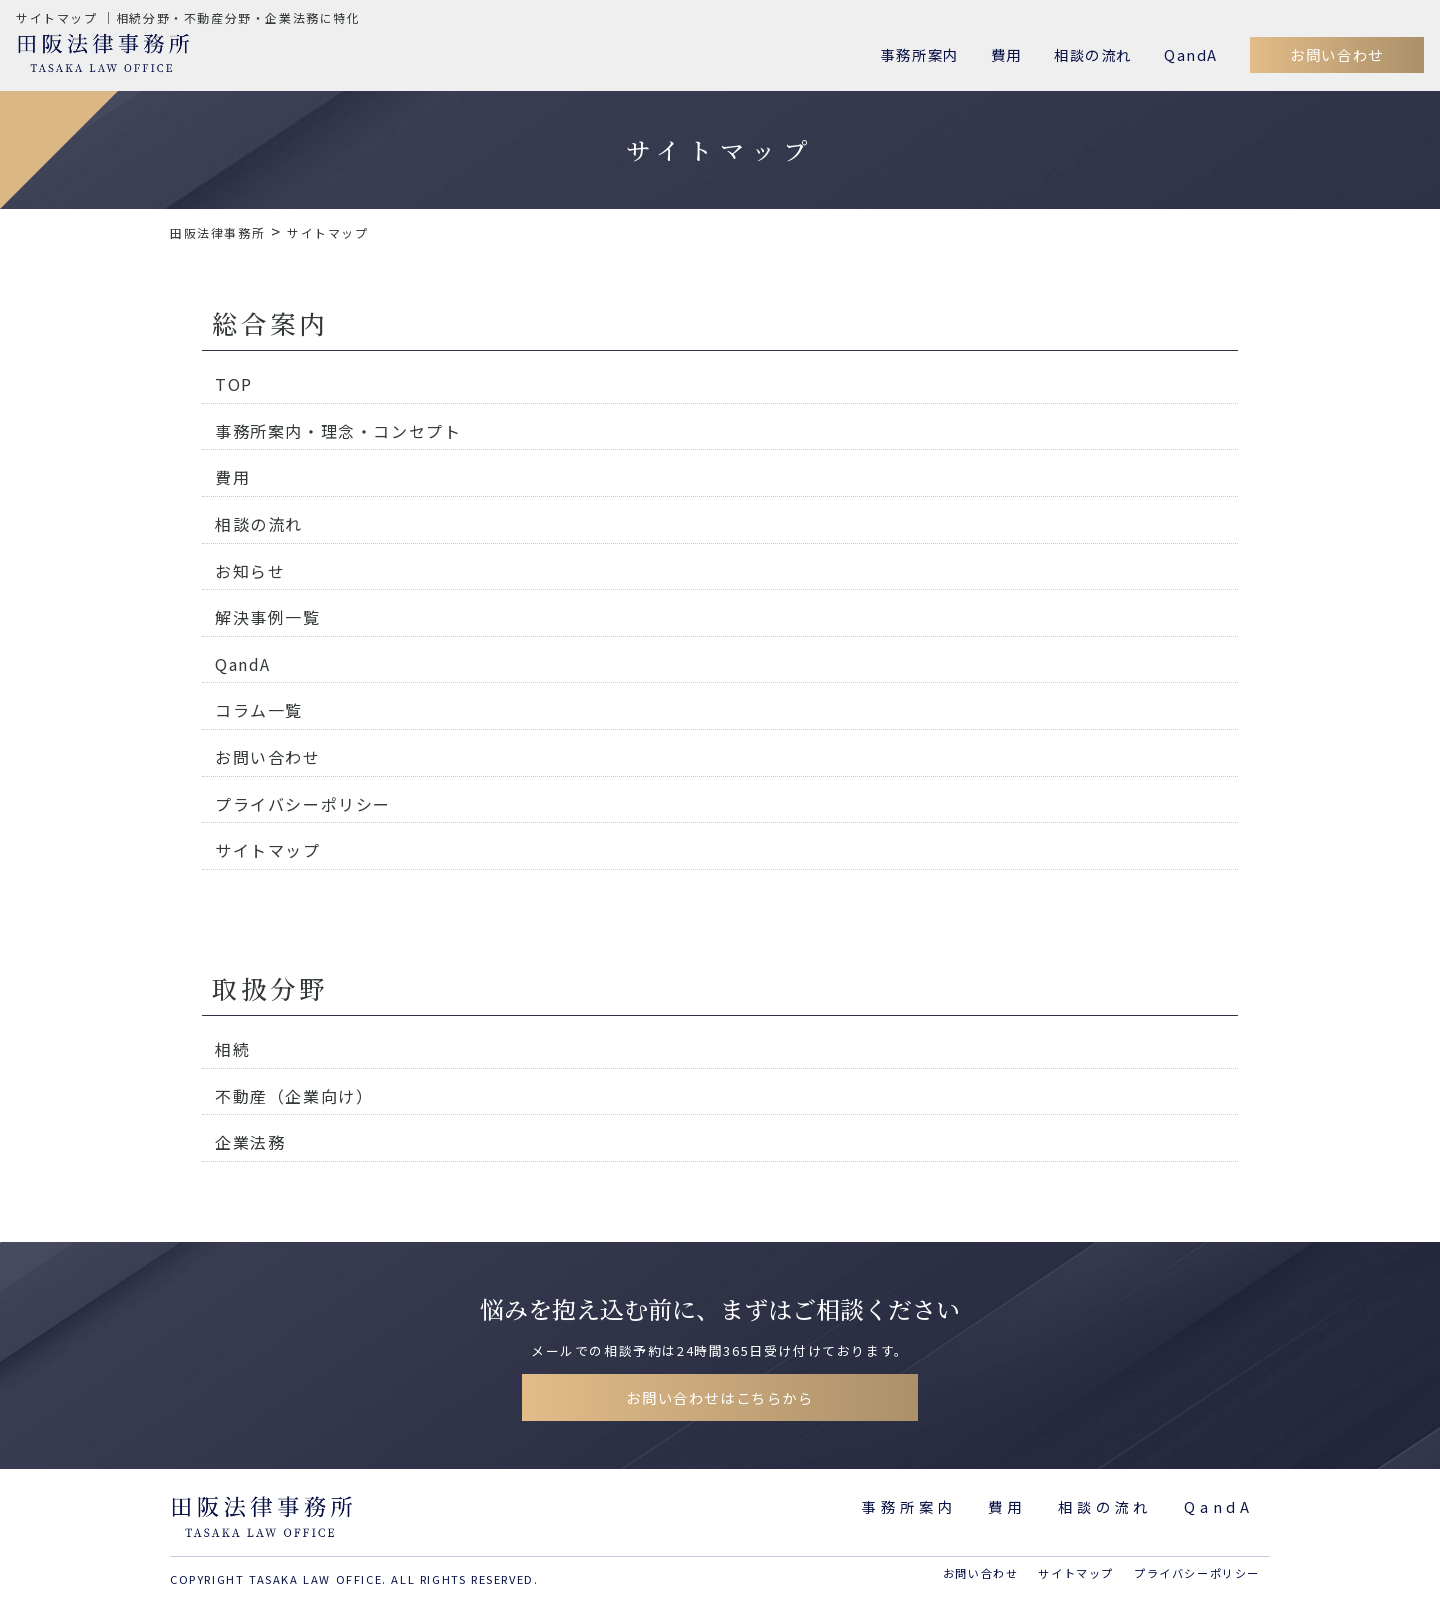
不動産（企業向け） (294, 1096)
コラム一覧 (259, 710)
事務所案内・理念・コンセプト (338, 431)
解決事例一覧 (268, 617)
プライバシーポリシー (303, 804)
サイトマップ (268, 850)
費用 (1006, 54)
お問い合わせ (1337, 54)
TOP (234, 384)
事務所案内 (920, 54)
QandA (1191, 54)
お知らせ (250, 571)
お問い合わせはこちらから (719, 1397)
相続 (232, 1049)
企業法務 (250, 1142)
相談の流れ (1093, 54)
